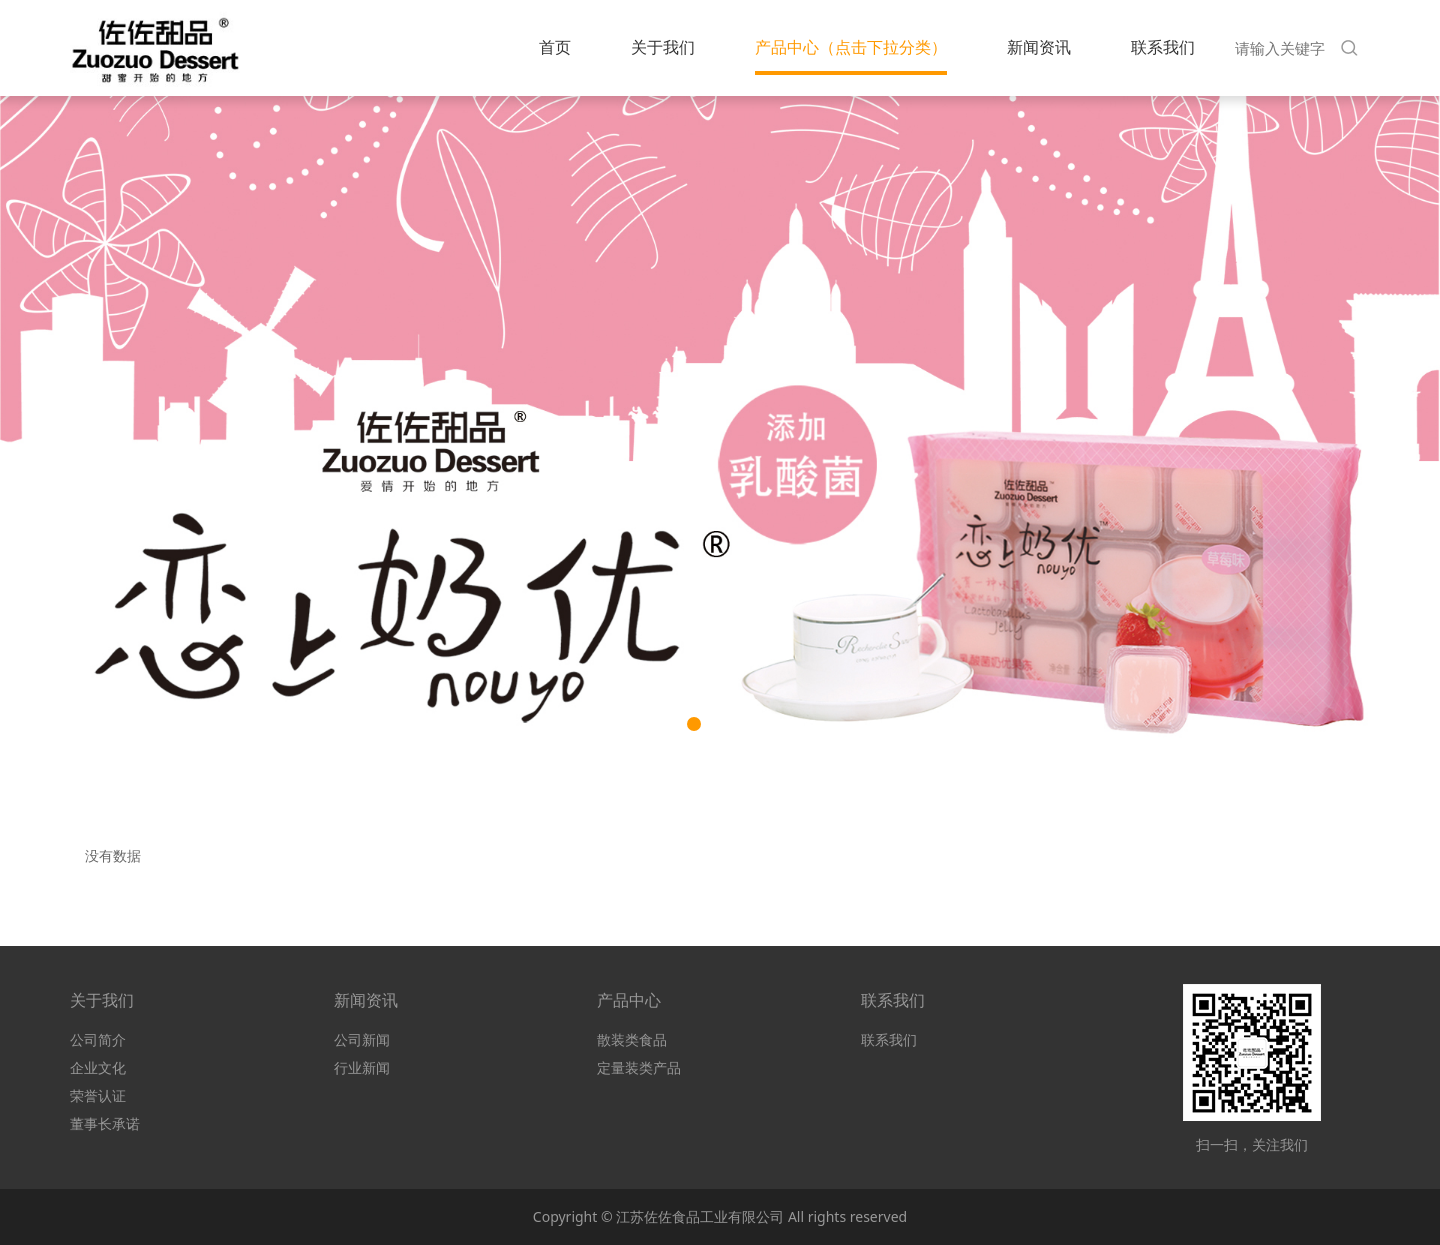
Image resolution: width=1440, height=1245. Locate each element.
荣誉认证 (98, 1095)
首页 (555, 47)
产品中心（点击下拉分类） (851, 47)
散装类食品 (632, 1039)
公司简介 (98, 1039)
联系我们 (1163, 47)
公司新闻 (362, 1039)
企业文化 (98, 1067)
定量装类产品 (639, 1067)
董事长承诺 (105, 1123)
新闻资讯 (1039, 47)
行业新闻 (362, 1067)
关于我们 (663, 47)
